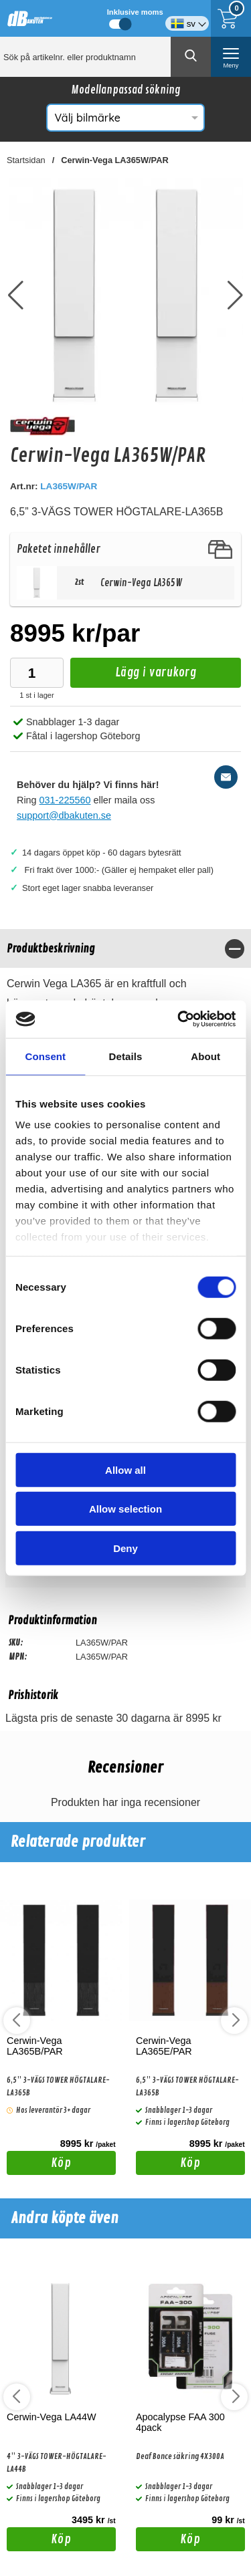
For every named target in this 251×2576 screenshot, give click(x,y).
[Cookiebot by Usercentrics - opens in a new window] (179, 1019)
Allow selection (125, 1509)
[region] (125, 949)
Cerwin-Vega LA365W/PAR (114, 160)
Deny (125, 1547)
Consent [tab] (45, 1055)
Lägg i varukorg (133, 676)
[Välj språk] (187, 18)
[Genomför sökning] (191, 57)
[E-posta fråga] (226, 777)
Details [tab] (126, 1055)
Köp (39, 2165)
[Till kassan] (231, 18)
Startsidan (26, 160)
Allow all (125, 1469)
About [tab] (205, 1055)
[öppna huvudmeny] (231, 57)
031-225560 (65, 800)
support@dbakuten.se (64, 815)
